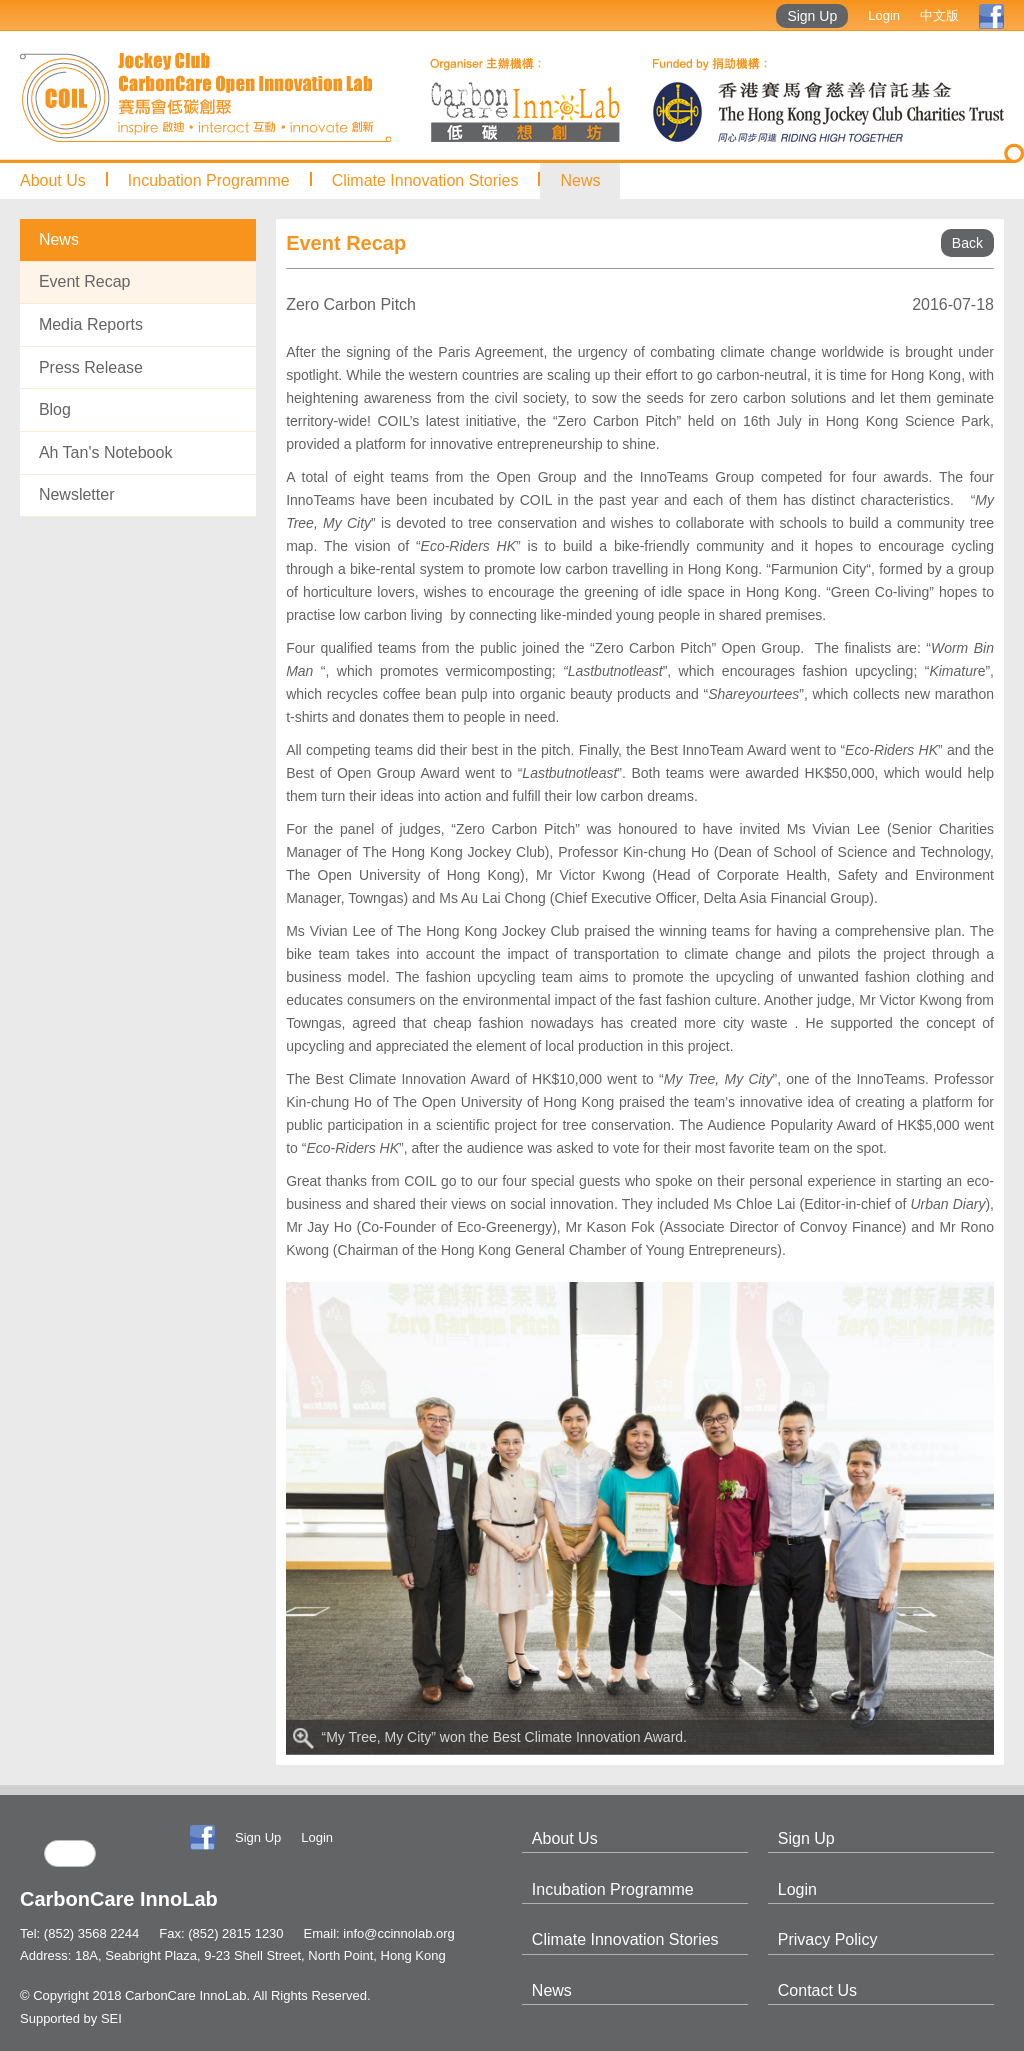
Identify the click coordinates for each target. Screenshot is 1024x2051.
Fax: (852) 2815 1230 (221, 1933)
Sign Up (812, 16)
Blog (55, 409)
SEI (111, 2018)
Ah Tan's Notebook (106, 452)
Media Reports (91, 324)
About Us (53, 180)
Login (884, 15)
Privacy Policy (828, 1939)
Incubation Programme (209, 180)
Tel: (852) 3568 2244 (79, 1933)
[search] (70, 1853)
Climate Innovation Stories (425, 180)
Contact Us (817, 1990)
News (580, 180)
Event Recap (85, 281)
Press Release (91, 367)
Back (967, 243)
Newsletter (77, 494)
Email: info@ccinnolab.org (379, 1933)
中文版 (939, 15)
